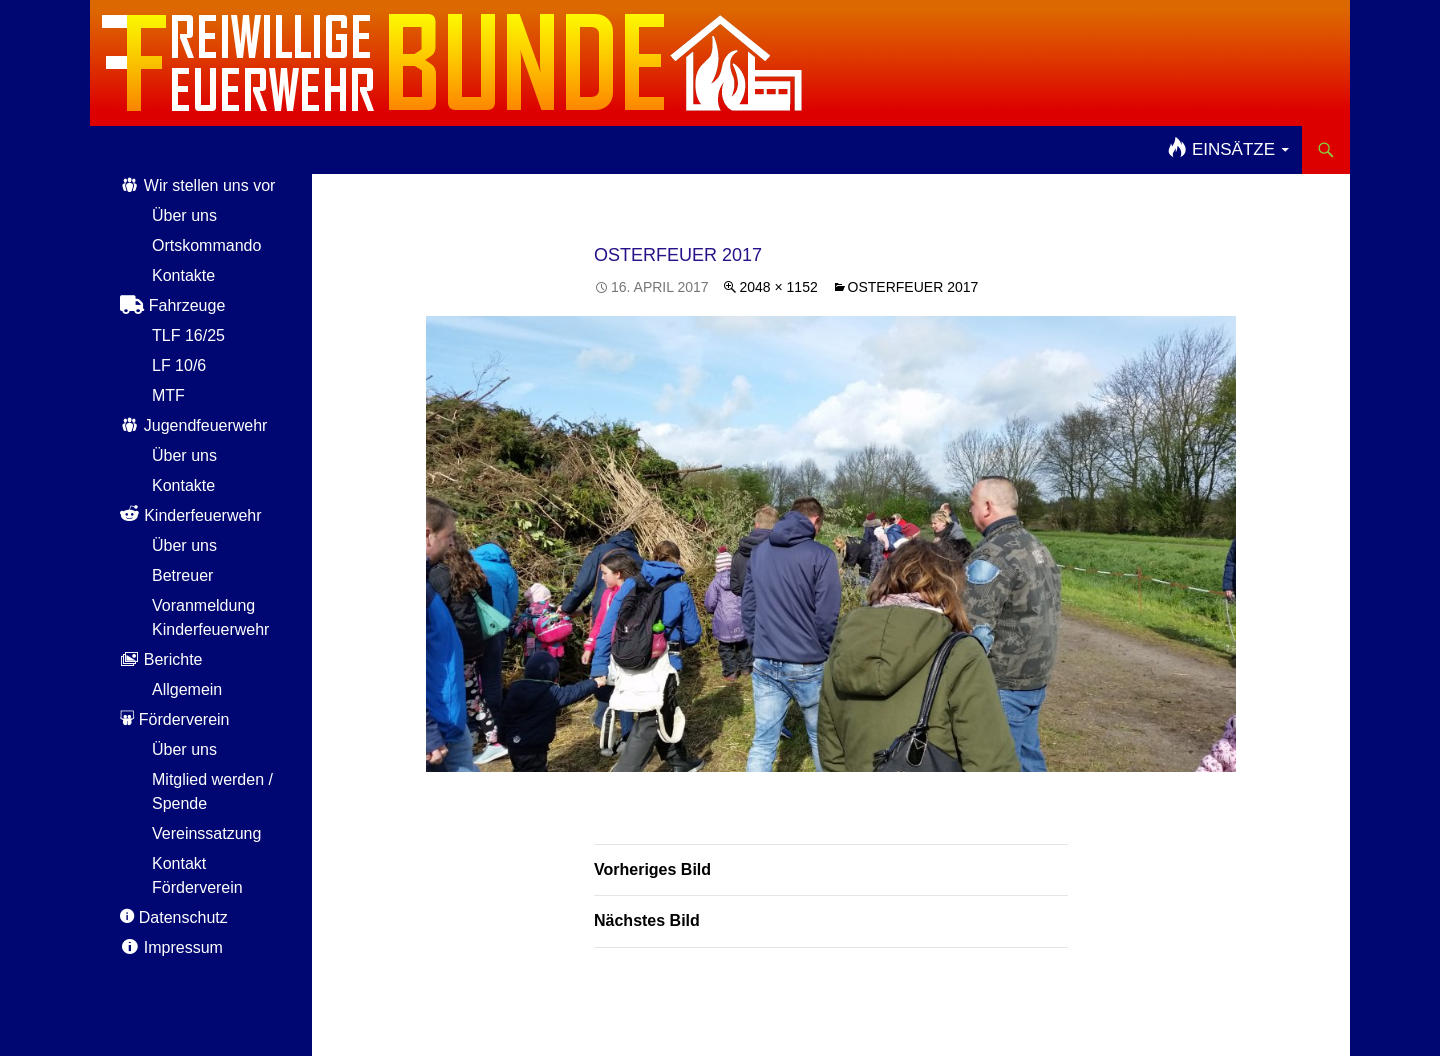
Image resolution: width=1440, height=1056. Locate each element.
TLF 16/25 (188, 335)
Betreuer (182, 575)
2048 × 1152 (778, 287)
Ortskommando (206, 245)
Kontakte (183, 275)
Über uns (184, 215)
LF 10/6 (179, 365)
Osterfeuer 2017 (913, 287)
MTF (168, 395)
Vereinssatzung (206, 833)
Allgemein (187, 689)
